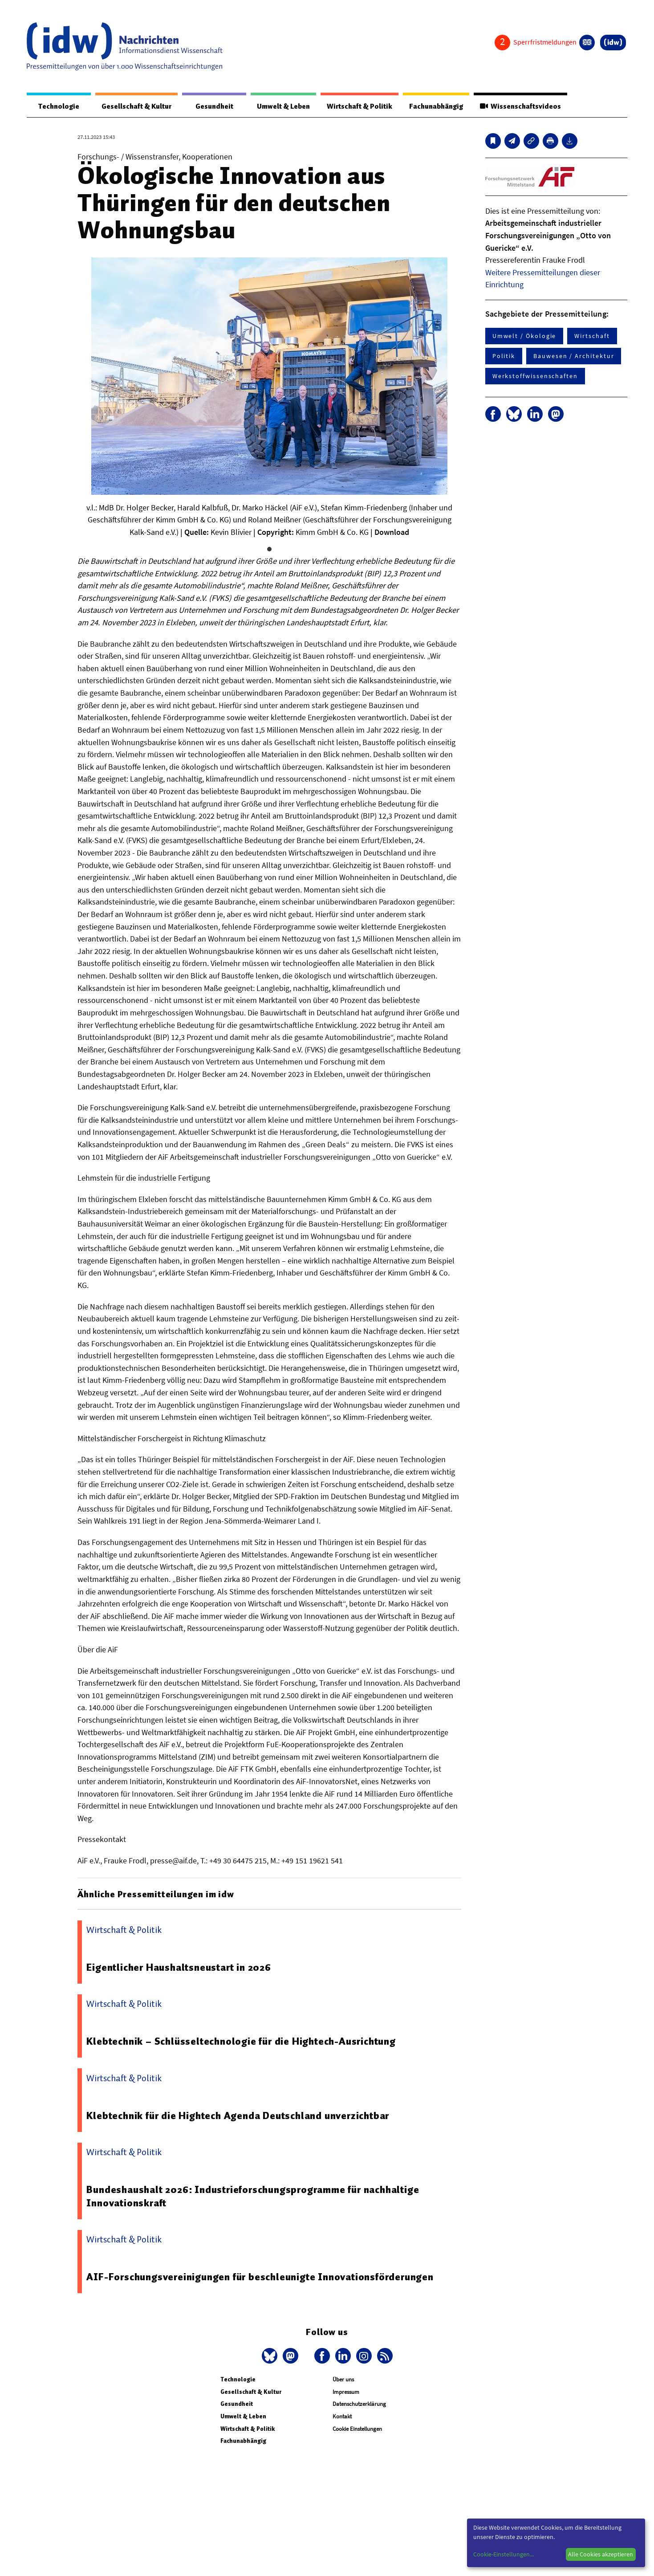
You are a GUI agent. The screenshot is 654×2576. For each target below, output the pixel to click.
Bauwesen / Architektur (573, 356)
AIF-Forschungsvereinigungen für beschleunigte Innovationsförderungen (260, 2277)
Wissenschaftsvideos (519, 106)
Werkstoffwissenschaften (535, 376)
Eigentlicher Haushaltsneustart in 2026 (178, 1967)
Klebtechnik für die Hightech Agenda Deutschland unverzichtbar (238, 2116)
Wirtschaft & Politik (355, 106)
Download (391, 532)
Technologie (57, 106)
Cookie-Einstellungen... (503, 2554)
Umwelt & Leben (277, 106)
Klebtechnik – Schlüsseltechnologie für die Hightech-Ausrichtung (241, 2041)
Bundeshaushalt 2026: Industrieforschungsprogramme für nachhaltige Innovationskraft (253, 2196)
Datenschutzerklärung (359, 2404)
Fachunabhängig (434, 106)
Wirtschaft (591, 336)
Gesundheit (210, 106)
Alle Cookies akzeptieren (600, 2554)
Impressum (346, 2392)
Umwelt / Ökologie (524, 336)
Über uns (343, 2380)
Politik (503, 356)
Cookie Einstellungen (357, 2429)
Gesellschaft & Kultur (133, 106)
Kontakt (342, 2417)
